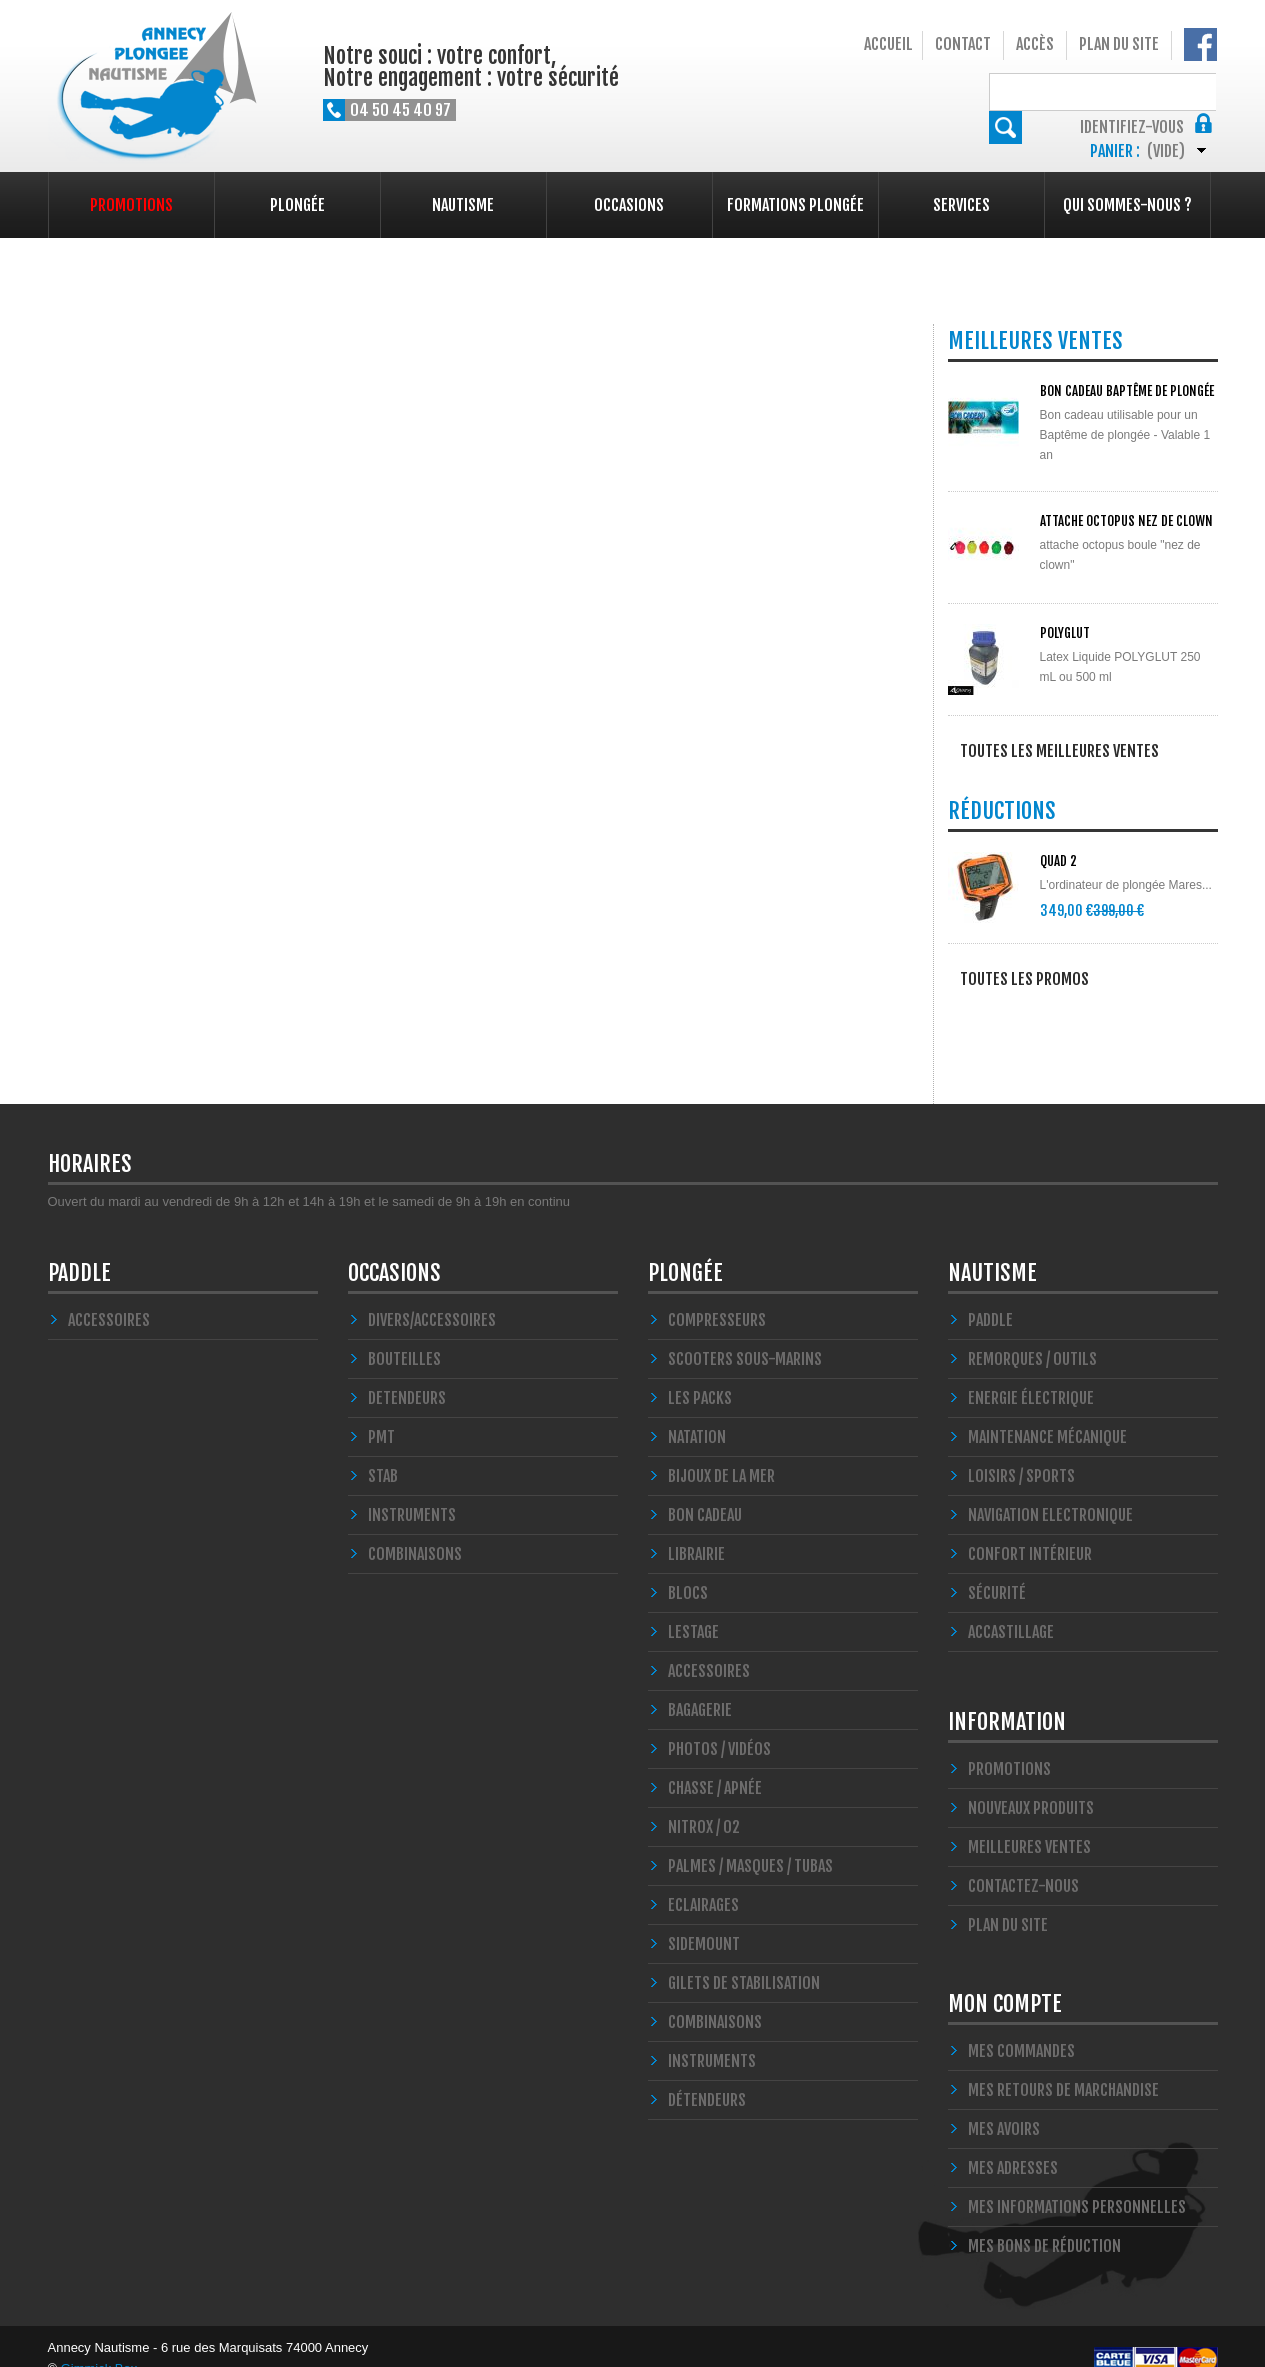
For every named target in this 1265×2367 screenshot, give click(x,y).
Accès (1035, 44)
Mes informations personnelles (1077, 2182)
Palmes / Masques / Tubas (750, 1841)
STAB (383, 1451)
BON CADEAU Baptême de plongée (1127, 391)
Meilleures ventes (1029, 1822)
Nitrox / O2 (704, 1802)
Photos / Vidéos (719, 1724)
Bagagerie (700, 1685)
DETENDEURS (407, 1373)
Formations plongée (795, 205)
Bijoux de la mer (721, 1451)
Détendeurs (707, 2075)
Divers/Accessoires (432, 1295)
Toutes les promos (1024, 982)
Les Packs (700, 1373)
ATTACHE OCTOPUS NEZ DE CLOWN (1126, 521)
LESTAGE (693, 1607)
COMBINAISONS (415, 1529)
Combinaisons (715, 1997)
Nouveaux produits (1031, 1783)
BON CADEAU (705, 1490)
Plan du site (1119, 44)
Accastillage (1011, 1607)
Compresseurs (717, 1295)
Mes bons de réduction (1044, 2221)
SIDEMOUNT (704, 1919)
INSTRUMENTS (412, 1490)
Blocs (688, 1568)
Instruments (712, 2036)
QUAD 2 (1058, 864)
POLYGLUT (1065, 633)
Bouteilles (404, 1334)
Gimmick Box (99, 2343)
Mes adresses (1013, 2143)
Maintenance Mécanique (1047, 1412)
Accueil (888, 44)
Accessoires (109, 1295)
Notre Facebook (1200, 44)
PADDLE (79, 1247)
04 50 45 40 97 (400, 110)
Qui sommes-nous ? (1127, 205)
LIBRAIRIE (696, 1529)
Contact (963, 44)
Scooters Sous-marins (745, 1334)
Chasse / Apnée (715, 1763)
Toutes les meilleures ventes (1059, 751)
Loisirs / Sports (1021, 1451)
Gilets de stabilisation (744, 1958)
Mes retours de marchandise (1063, 2065)
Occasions (629, 205)
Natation (697, 1412)
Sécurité (997, 1568)
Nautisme (463, 205)
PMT (381, 1412)
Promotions (131, 205)
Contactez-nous (1023, 1861)
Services (961, 205)
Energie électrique (1031, 1373)
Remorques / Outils (1032, 1334)
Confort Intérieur (1030, 1529)
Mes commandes (1021, 2026)
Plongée (297, 205)
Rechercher (1201, 89)
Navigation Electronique (1050, 1490)
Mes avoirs (1004, 2104)
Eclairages (703, 1880)
